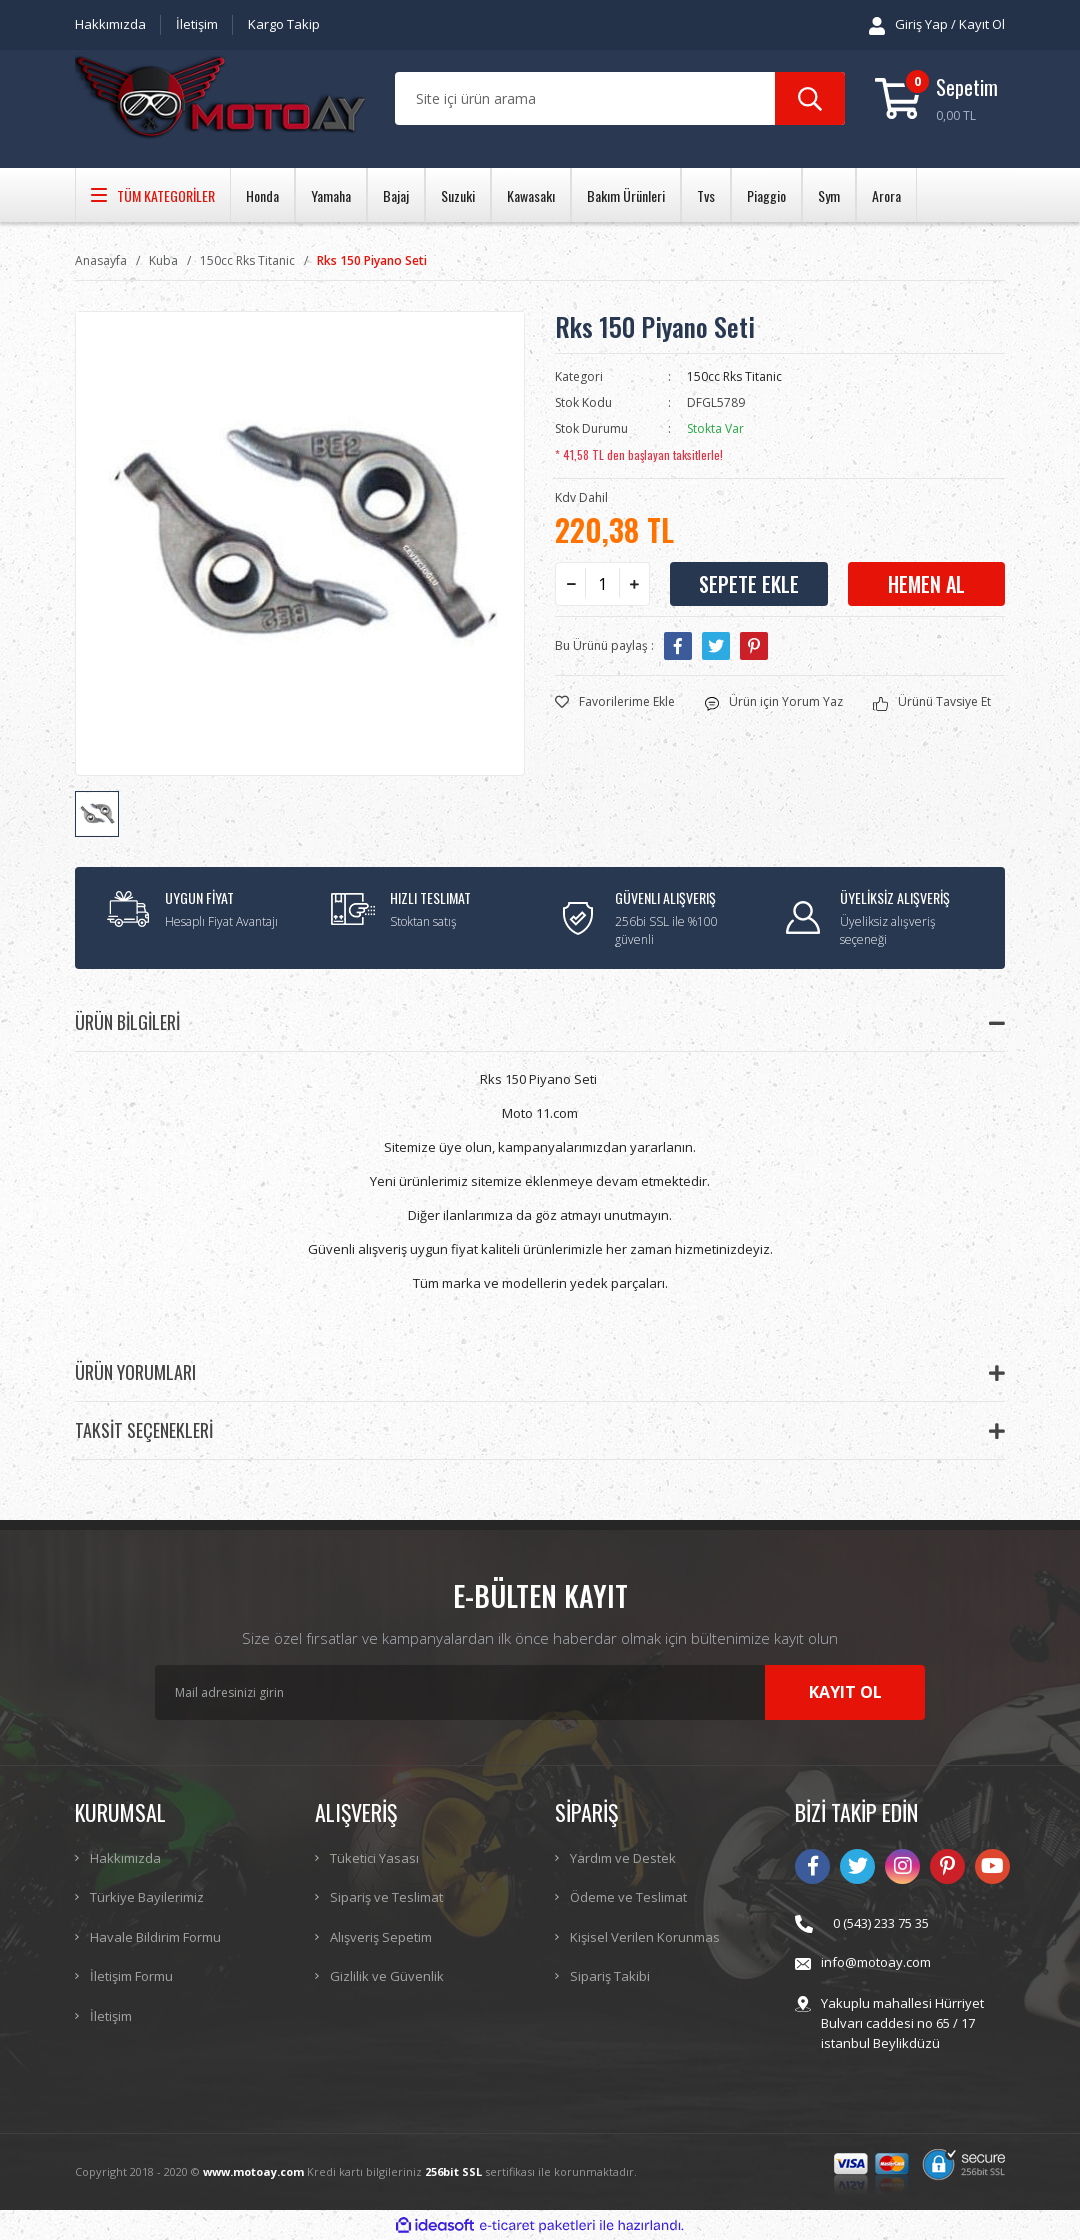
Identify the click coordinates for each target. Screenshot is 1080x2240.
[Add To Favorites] (615, 702)
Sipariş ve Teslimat (386, 1897)
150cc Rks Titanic (734, 376)
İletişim (197, 24)
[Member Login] (937, 25)
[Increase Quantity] (634, 584)
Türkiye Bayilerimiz (147, 1897)
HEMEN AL (926, 584)
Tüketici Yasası (374, 1858)
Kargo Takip (284, 24)
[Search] (620, 98)
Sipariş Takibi (610, 1976)
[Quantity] (602, 584)
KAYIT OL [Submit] (845, 1692)
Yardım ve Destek (623, 1858)
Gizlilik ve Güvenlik (387, 1976)
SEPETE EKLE (749, 584)
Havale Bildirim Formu (155, 1937)
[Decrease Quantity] (571, 584)
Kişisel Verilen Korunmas (645, 1937)
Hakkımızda (110, 24)
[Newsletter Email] (540, 1692)
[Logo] (220, 99)
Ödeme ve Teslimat (628, 1897)
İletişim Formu (131, 1976)
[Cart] (940, 98)
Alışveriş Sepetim (381, 1937)
